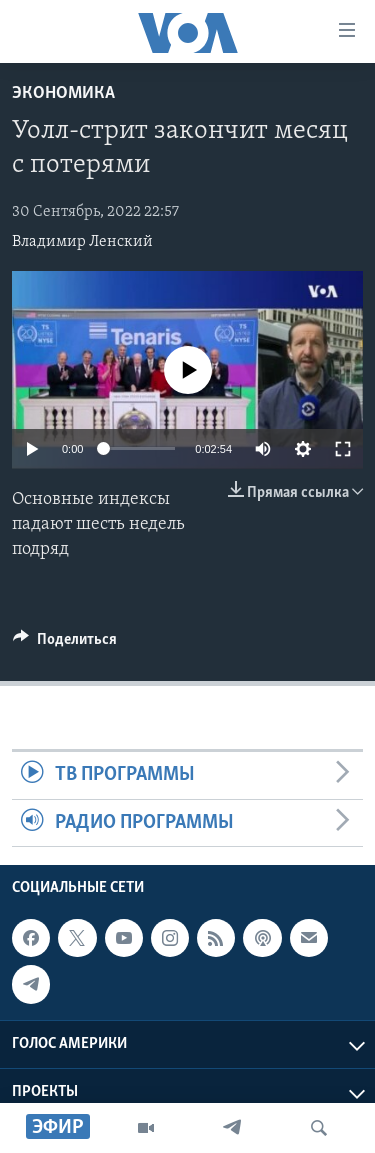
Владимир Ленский (82, 242)
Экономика (63, 93)
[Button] (65, 644)
